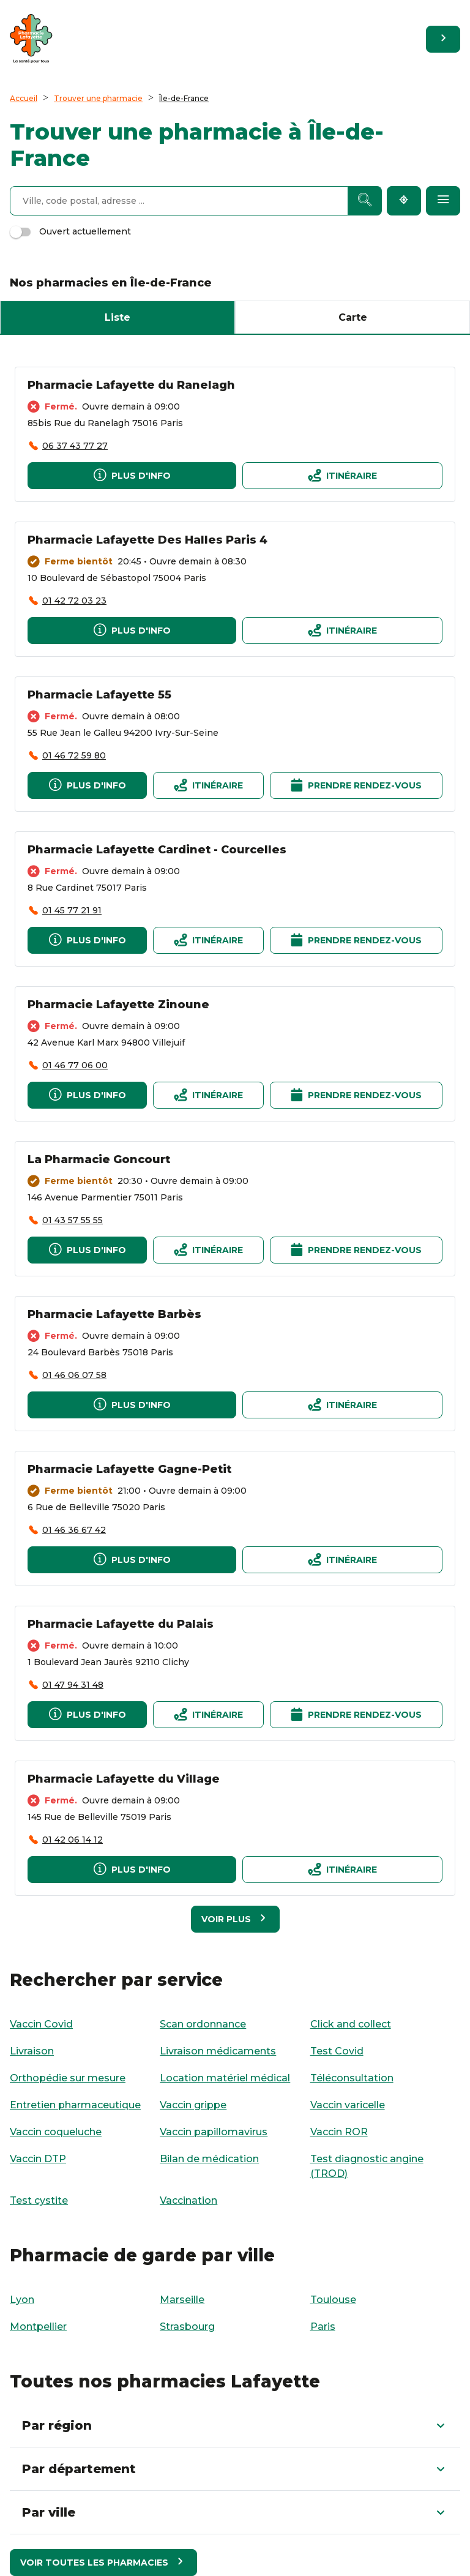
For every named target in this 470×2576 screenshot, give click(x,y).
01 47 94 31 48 (72, 1684)
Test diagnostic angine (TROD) (366, 2166)
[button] (235, 2425)
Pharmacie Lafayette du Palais (121, 1624)
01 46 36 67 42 (74, 1529)
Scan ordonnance (203, 2024)
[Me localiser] (404, 200)
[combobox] (179, 200)
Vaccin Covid (41, 2024)
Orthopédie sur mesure (67, 2078)
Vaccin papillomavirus (213, 2132)
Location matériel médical (225, 2078)
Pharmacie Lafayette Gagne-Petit (129, 1469)
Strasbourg (187, 2326)
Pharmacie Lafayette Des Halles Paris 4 (147, 540)
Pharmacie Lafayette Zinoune (118, 1004)
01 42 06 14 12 (72, 1839)
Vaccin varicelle (347, 2105)
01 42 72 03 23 (74, 600)
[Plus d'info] (132, 475)
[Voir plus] (235, 1919)
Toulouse (333, 2299)
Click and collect (350, 2024)
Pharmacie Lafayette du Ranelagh (131, 385)
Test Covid (337, 2051)
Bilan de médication (209, 2159)
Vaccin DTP (38, 2159)
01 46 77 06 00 (75, 1065)
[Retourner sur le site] (443, 39)
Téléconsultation (352, 2078)
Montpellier (38, 2326)
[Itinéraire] (342, 475)
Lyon (22, 2299)
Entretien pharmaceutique (75, 2105)
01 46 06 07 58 (74, 1374)
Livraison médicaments (218, 2051)
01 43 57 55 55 (72, 1220)
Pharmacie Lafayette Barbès (114, 1314)
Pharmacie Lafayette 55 (99, 695)
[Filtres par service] (443, 200)
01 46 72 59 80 (74, 755)
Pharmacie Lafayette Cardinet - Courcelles (157, 849)
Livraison (32, 2051)
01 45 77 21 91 (72, 910)
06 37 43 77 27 (75, 445)
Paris (322, 2326)
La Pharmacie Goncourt (99, 1159)
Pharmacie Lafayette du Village (124, 1779)
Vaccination (188, 2200)
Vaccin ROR (339, 2132)
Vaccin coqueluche (56, 2132)
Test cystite (39, 2200)
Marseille (182, 2299)
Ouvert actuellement (70, 231)
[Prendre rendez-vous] (356, 785)
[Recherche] (365, 200)
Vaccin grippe (193, 2105)
